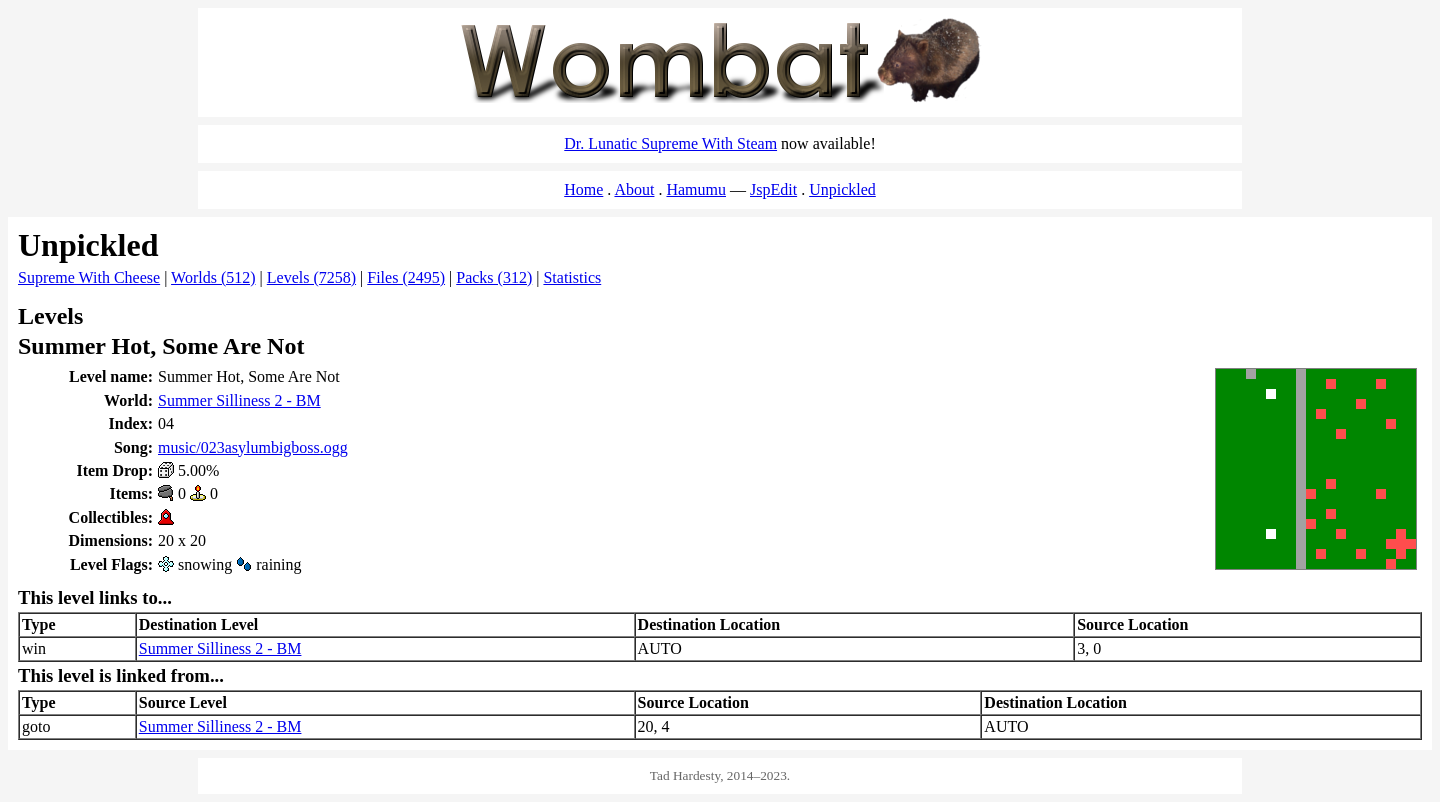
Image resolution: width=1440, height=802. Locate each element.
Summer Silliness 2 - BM (239, 400)
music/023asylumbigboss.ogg (253, 447)
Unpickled (842, 189)
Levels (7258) (311, 277)
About (634, 189)
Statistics (572, 277)
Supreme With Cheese (89, 277)
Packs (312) (494, 277)
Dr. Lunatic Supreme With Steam (670, 143)
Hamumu (696, 189)
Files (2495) (406, 277)
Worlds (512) (213, 277)
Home (583, 189)
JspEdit (773, 189)
